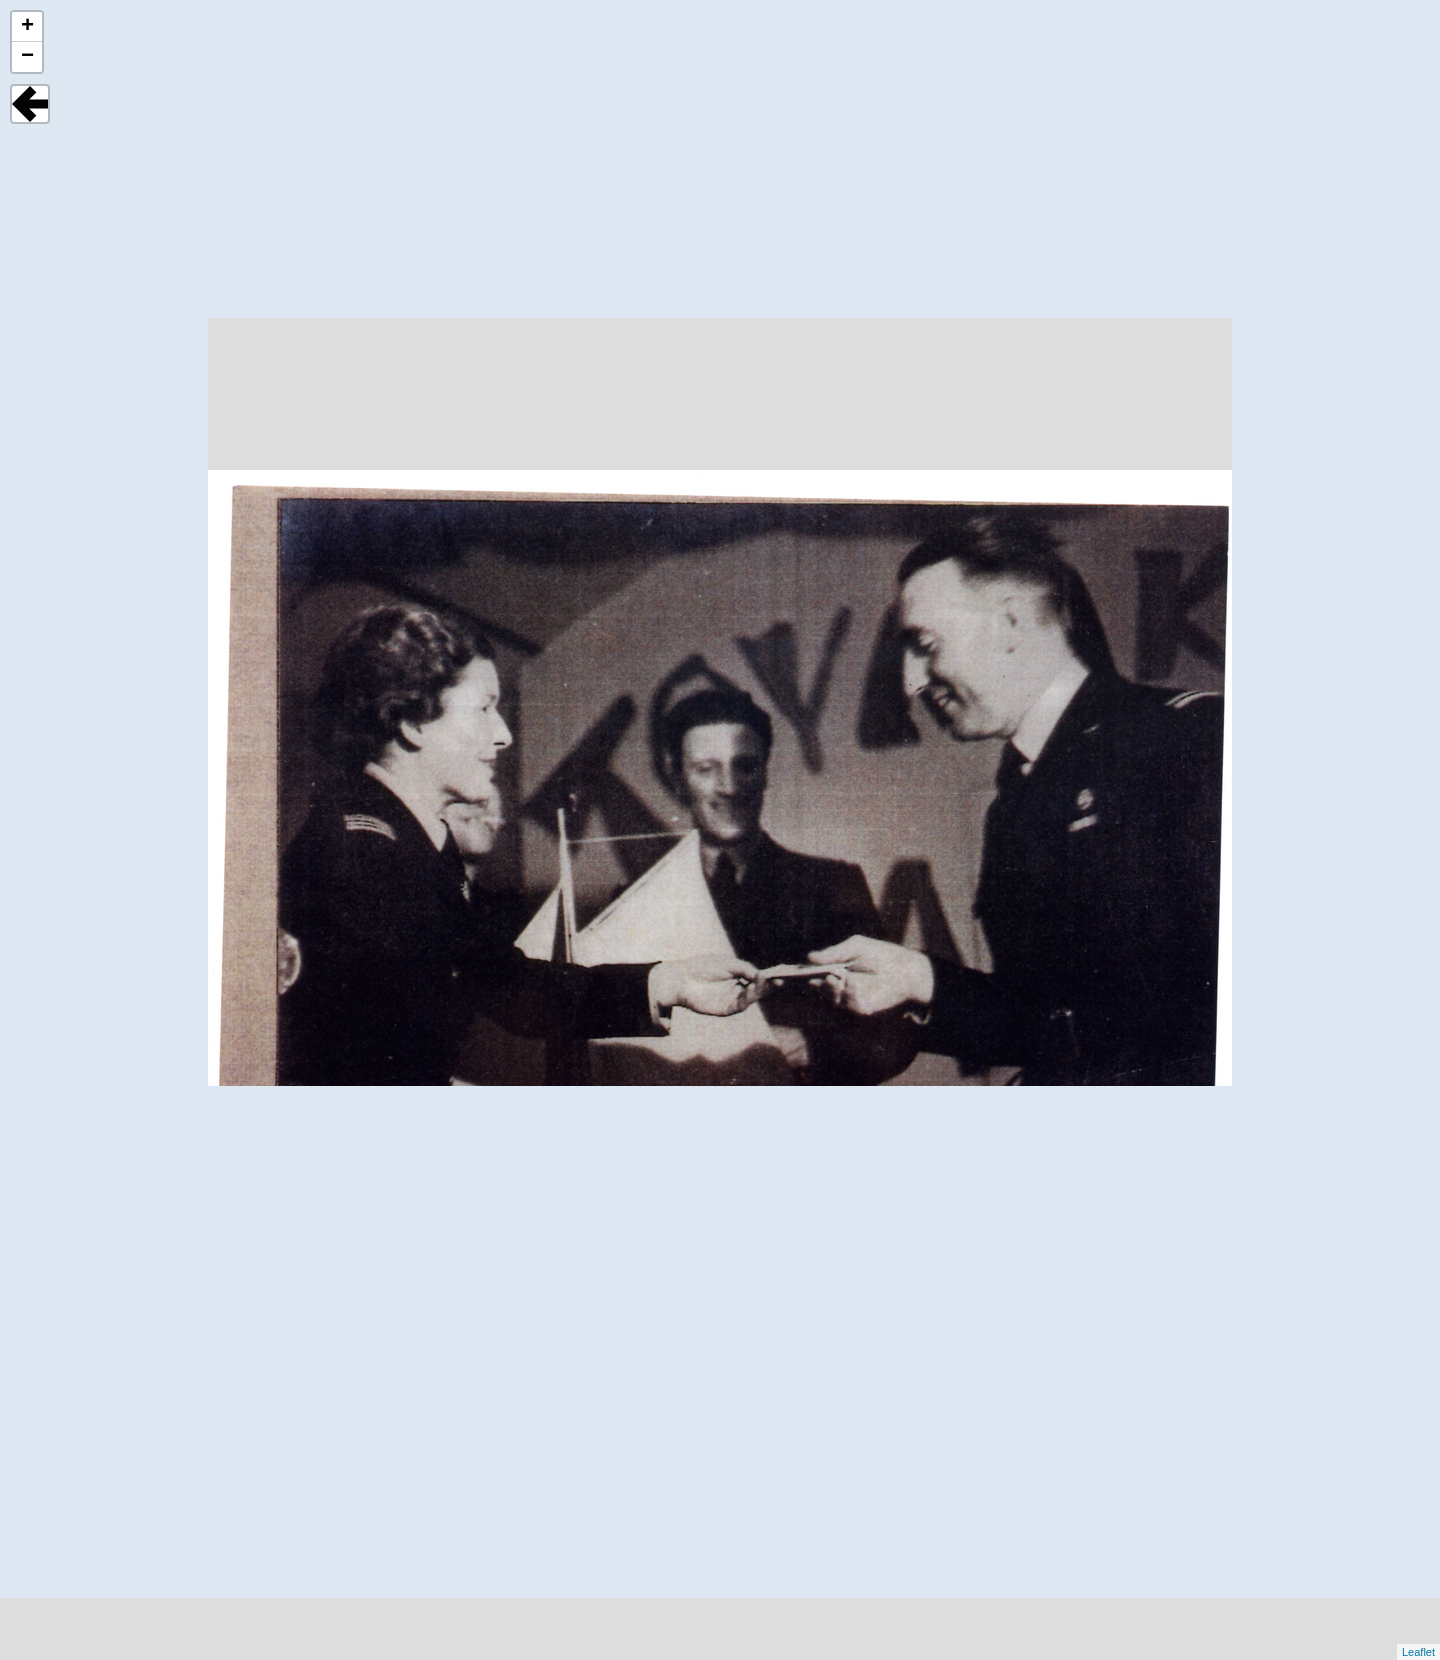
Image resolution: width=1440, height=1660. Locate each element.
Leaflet (1418, 1652)
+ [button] (27, 27)
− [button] (27, 57)
